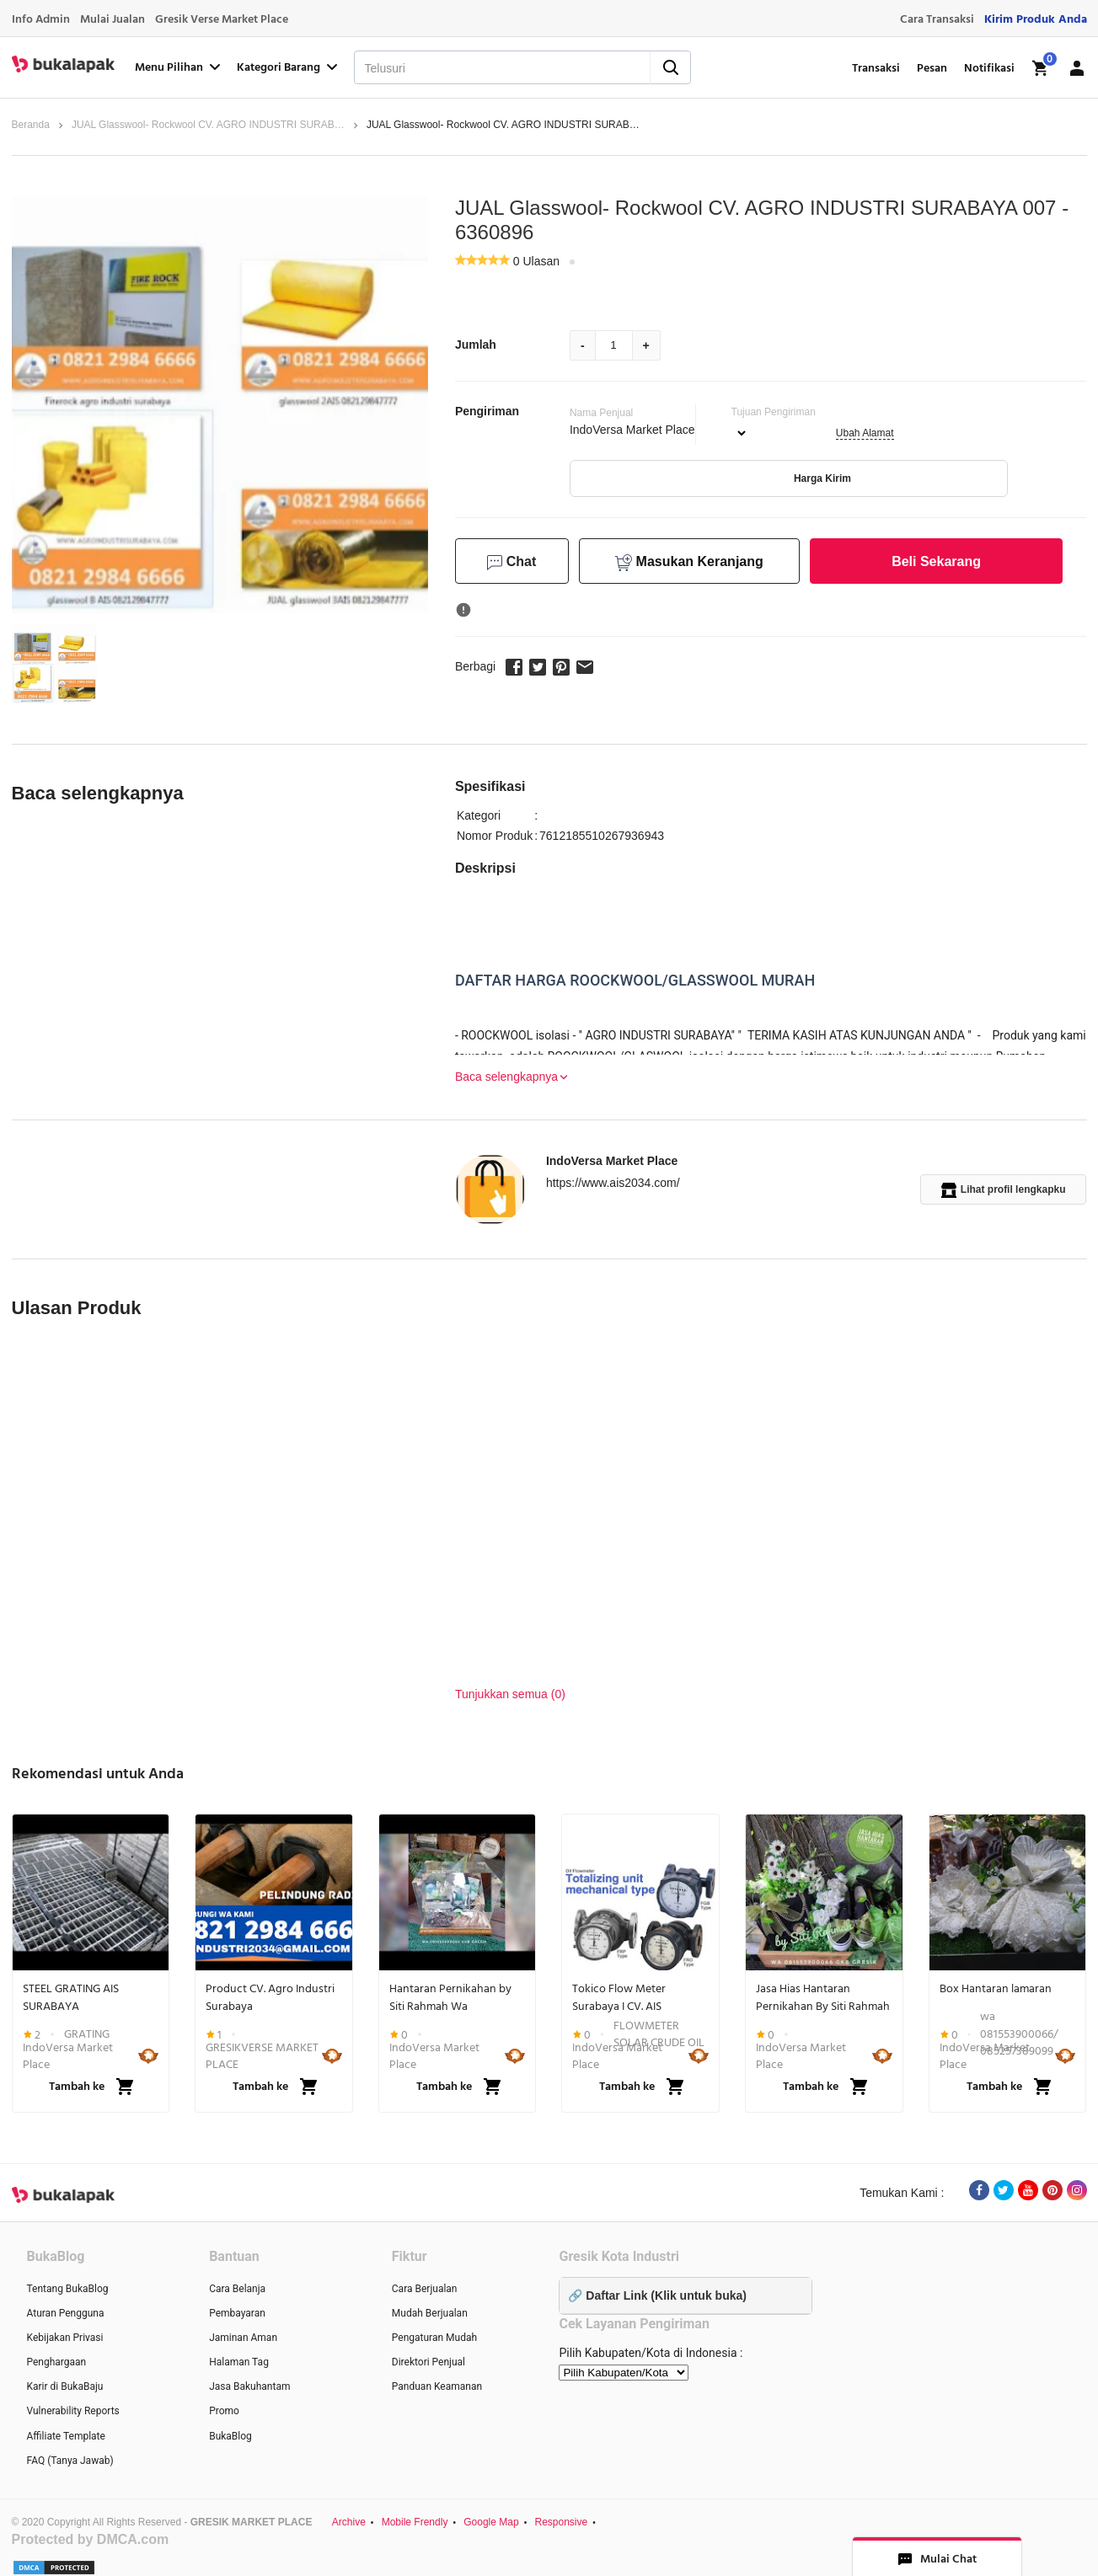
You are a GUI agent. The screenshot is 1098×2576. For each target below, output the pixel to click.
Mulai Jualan (112, 19)
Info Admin (41, 19)
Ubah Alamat (865, 433)
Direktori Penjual (428, 2362)
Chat (511, 562)
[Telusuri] (481, 68)
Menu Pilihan (179, 67)
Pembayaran (237, 2313)
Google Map (490, 2522)
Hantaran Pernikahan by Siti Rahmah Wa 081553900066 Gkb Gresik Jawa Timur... (454, 1997)
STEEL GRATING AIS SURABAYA (71, 1997)
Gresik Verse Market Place (221, 19)
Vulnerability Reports (73, 2411)
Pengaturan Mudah (434, 2338)
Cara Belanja (237, 2289)
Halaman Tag (239, 2362)
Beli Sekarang (936, 561)
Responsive (560, 2522)
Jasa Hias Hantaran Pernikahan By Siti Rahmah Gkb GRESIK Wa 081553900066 (823, 1997)
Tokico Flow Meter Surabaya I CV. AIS (619, 1997)
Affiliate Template (66, 2436)
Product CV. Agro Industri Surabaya (270, 1997)
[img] (1040, 68)
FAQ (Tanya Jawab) (70, 2460)
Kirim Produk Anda (1035, 19)
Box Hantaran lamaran (996, 1988)
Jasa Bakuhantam (249, 2386)
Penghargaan (57, 2362)
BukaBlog (230, 2436)
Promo (224, 2411)
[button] (54, 663)
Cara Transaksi (937, 19)
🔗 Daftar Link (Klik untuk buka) (657, 2295)
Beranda (31, 125)
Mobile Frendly (415, 2522)
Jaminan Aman (243, 2338)
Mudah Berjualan (430, 2313)
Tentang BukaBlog (68, 2289)
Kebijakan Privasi (65, 2338)
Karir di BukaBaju (65, 2386)
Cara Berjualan (425, 2289)
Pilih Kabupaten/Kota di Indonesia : (650, 2353)
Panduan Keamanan (437, 2386)
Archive (349, 2522)
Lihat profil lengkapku (1003, 1190)
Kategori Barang (288, 67)
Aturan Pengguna (65, 2313)
